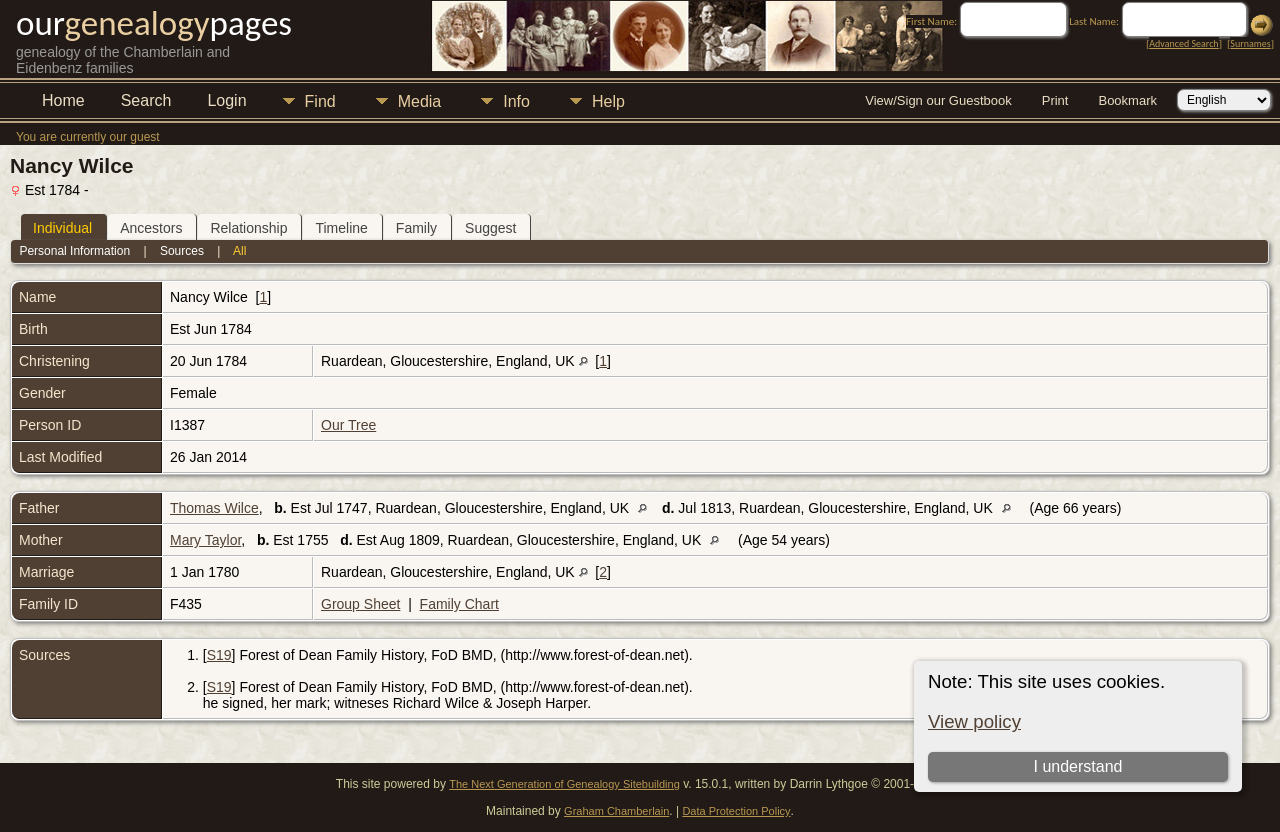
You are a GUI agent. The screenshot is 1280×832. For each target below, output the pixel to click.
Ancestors (151, 228)
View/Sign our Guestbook (938, 100)
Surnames (1250, 43)
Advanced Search (1183, 43)
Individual (62, 228)
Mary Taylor (205, 540)
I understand (1077, 766)
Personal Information (74, 251)
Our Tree (348, 425)
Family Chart (459, 604)
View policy (974, 721)
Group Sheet (360, 604)
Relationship (248, 228)
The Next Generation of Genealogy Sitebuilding (564, 784)
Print (1055, 100)
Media (420, 101)
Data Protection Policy (736, 811)
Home (63, 100)
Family (416, 228)
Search (146, 100)
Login (226, 100)
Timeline (341, 228)
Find (320, 101)
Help (608, 101)
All (239, 251)
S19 (219, 655)
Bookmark (1127, 100)
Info (516, 101)
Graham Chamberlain (616, 811)
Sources (182, 251)
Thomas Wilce (214, 508)
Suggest (490, 228)
